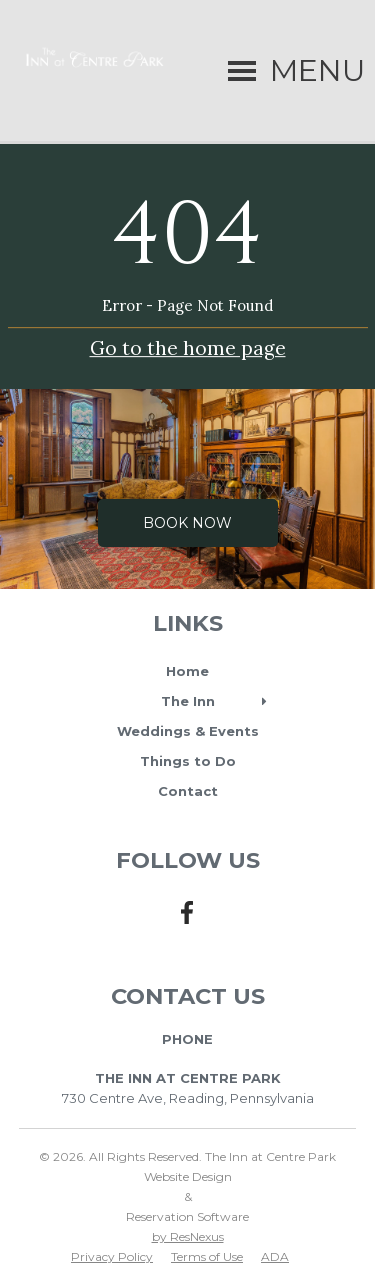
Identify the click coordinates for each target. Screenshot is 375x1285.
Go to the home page (188, 349)
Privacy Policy (112, 1256)
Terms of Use (207, 1256)
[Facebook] (188, 924)
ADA (275, 1256)
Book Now (187, 523)
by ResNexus (188, 1236)
